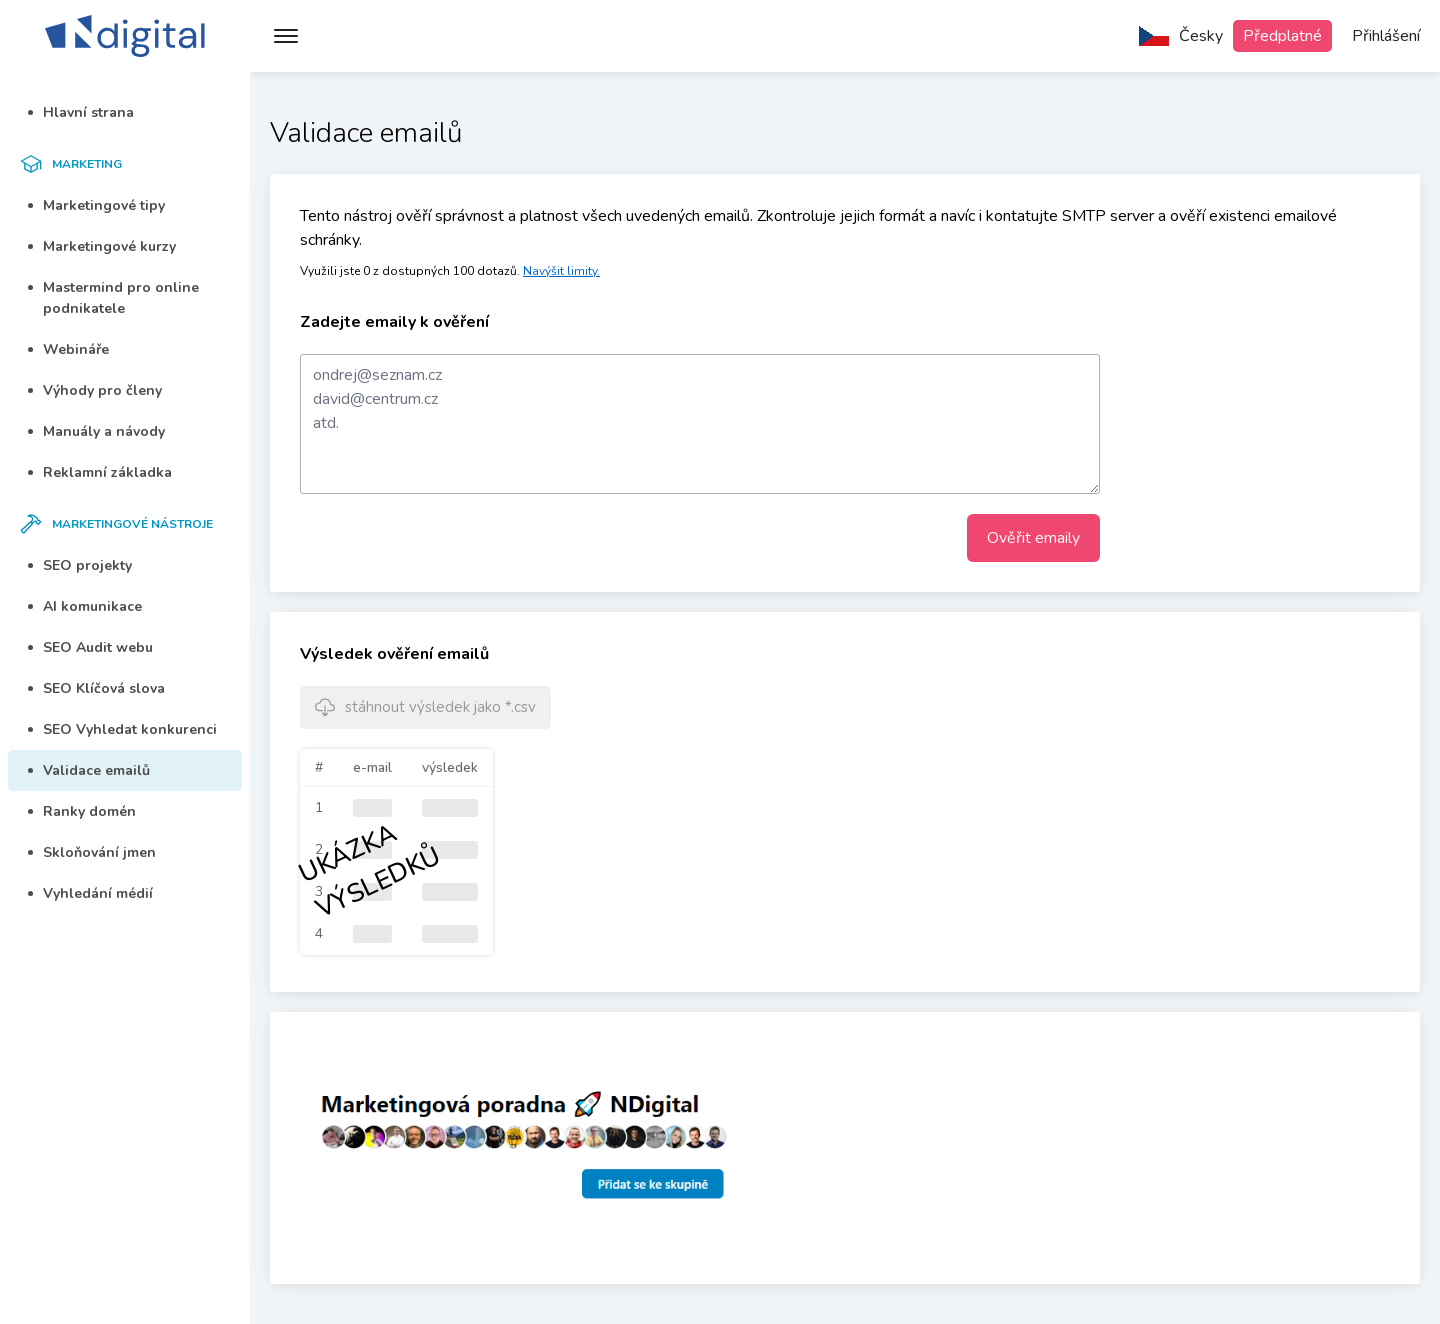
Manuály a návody (96, 431)
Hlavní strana (81, 112)
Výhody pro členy (95, 390)
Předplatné (1282, 36)
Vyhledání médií (90, 893)
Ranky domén (82, 811)
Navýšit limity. (561, 271)
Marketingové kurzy (102, 246)
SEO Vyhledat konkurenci (122, 729)
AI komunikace (85, 606)
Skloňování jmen (92, 852)
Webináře (68, 349)
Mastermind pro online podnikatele (113, 298)
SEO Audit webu (90, 647)
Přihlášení (1386, 36)
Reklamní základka (100, 472)
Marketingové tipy (96, 205)
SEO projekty (80, 565)
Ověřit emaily (1033, 538)
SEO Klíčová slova (96, 688)
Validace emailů (89, 770)
